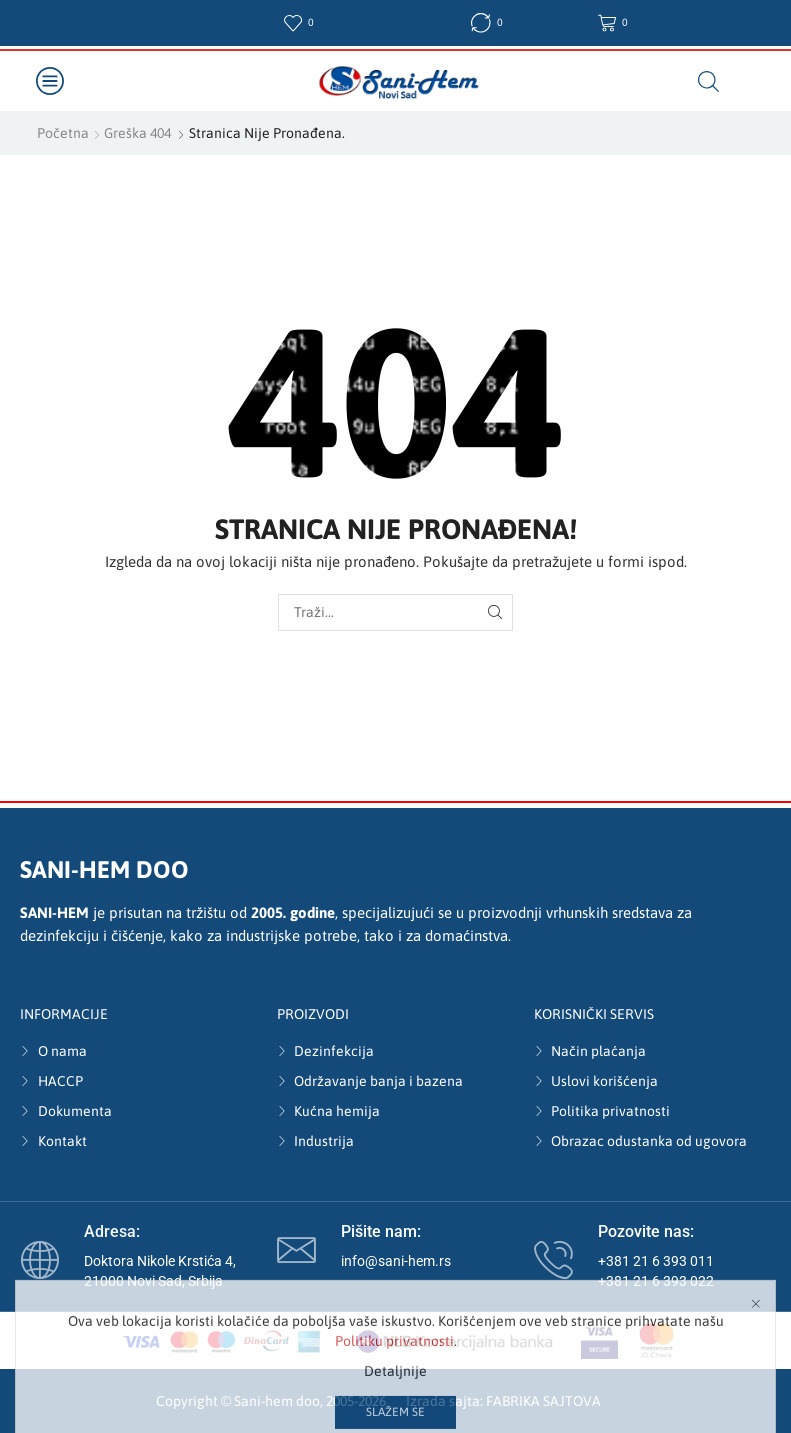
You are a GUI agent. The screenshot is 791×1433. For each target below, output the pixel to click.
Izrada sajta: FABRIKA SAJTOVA (503, 1401)
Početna (63, 133)
